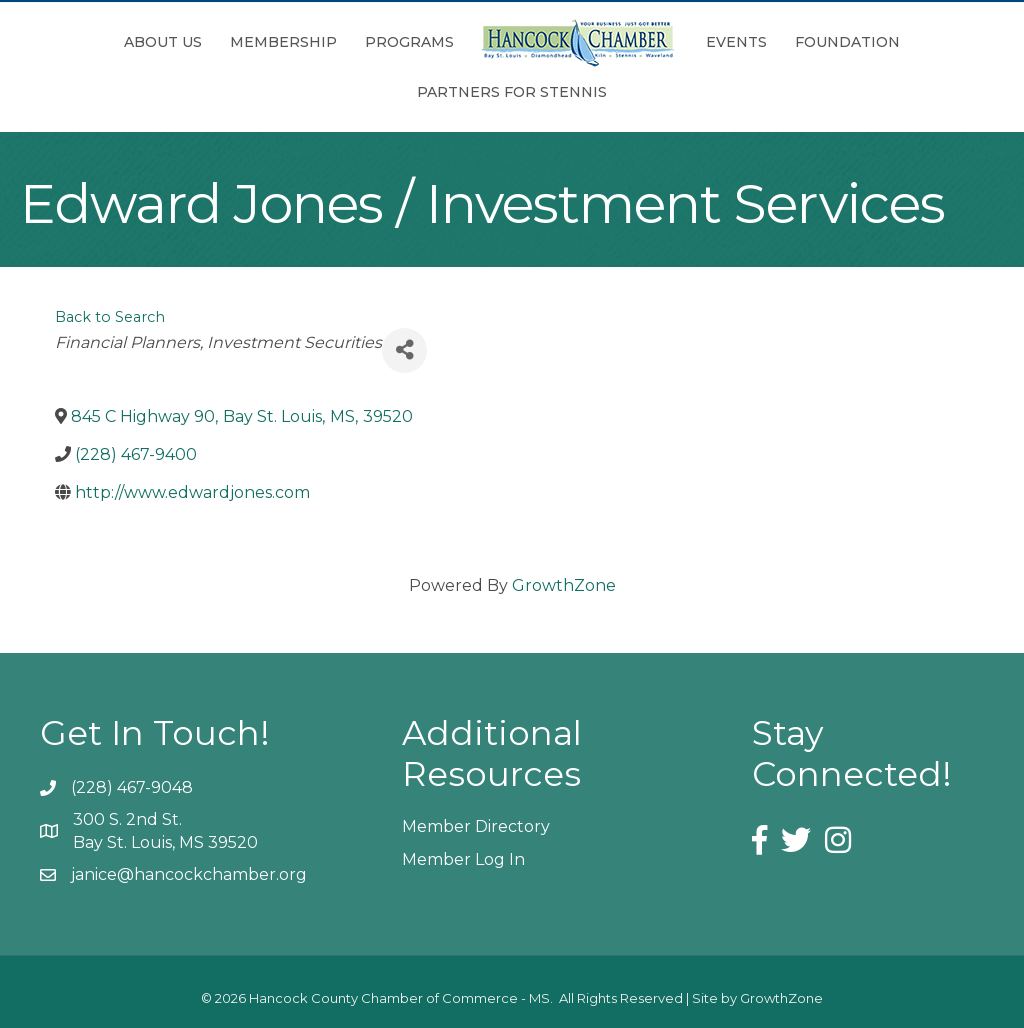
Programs (409, 42)
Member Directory (476, 826)
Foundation (847, 42)
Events (736, 42)
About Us (163, 42)
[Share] (404, 350)
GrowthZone (564, 585)
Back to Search (110, 317)
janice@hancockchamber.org (189, 874)
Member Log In (463, 859)
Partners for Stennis (512, 92)
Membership (283, 42)
